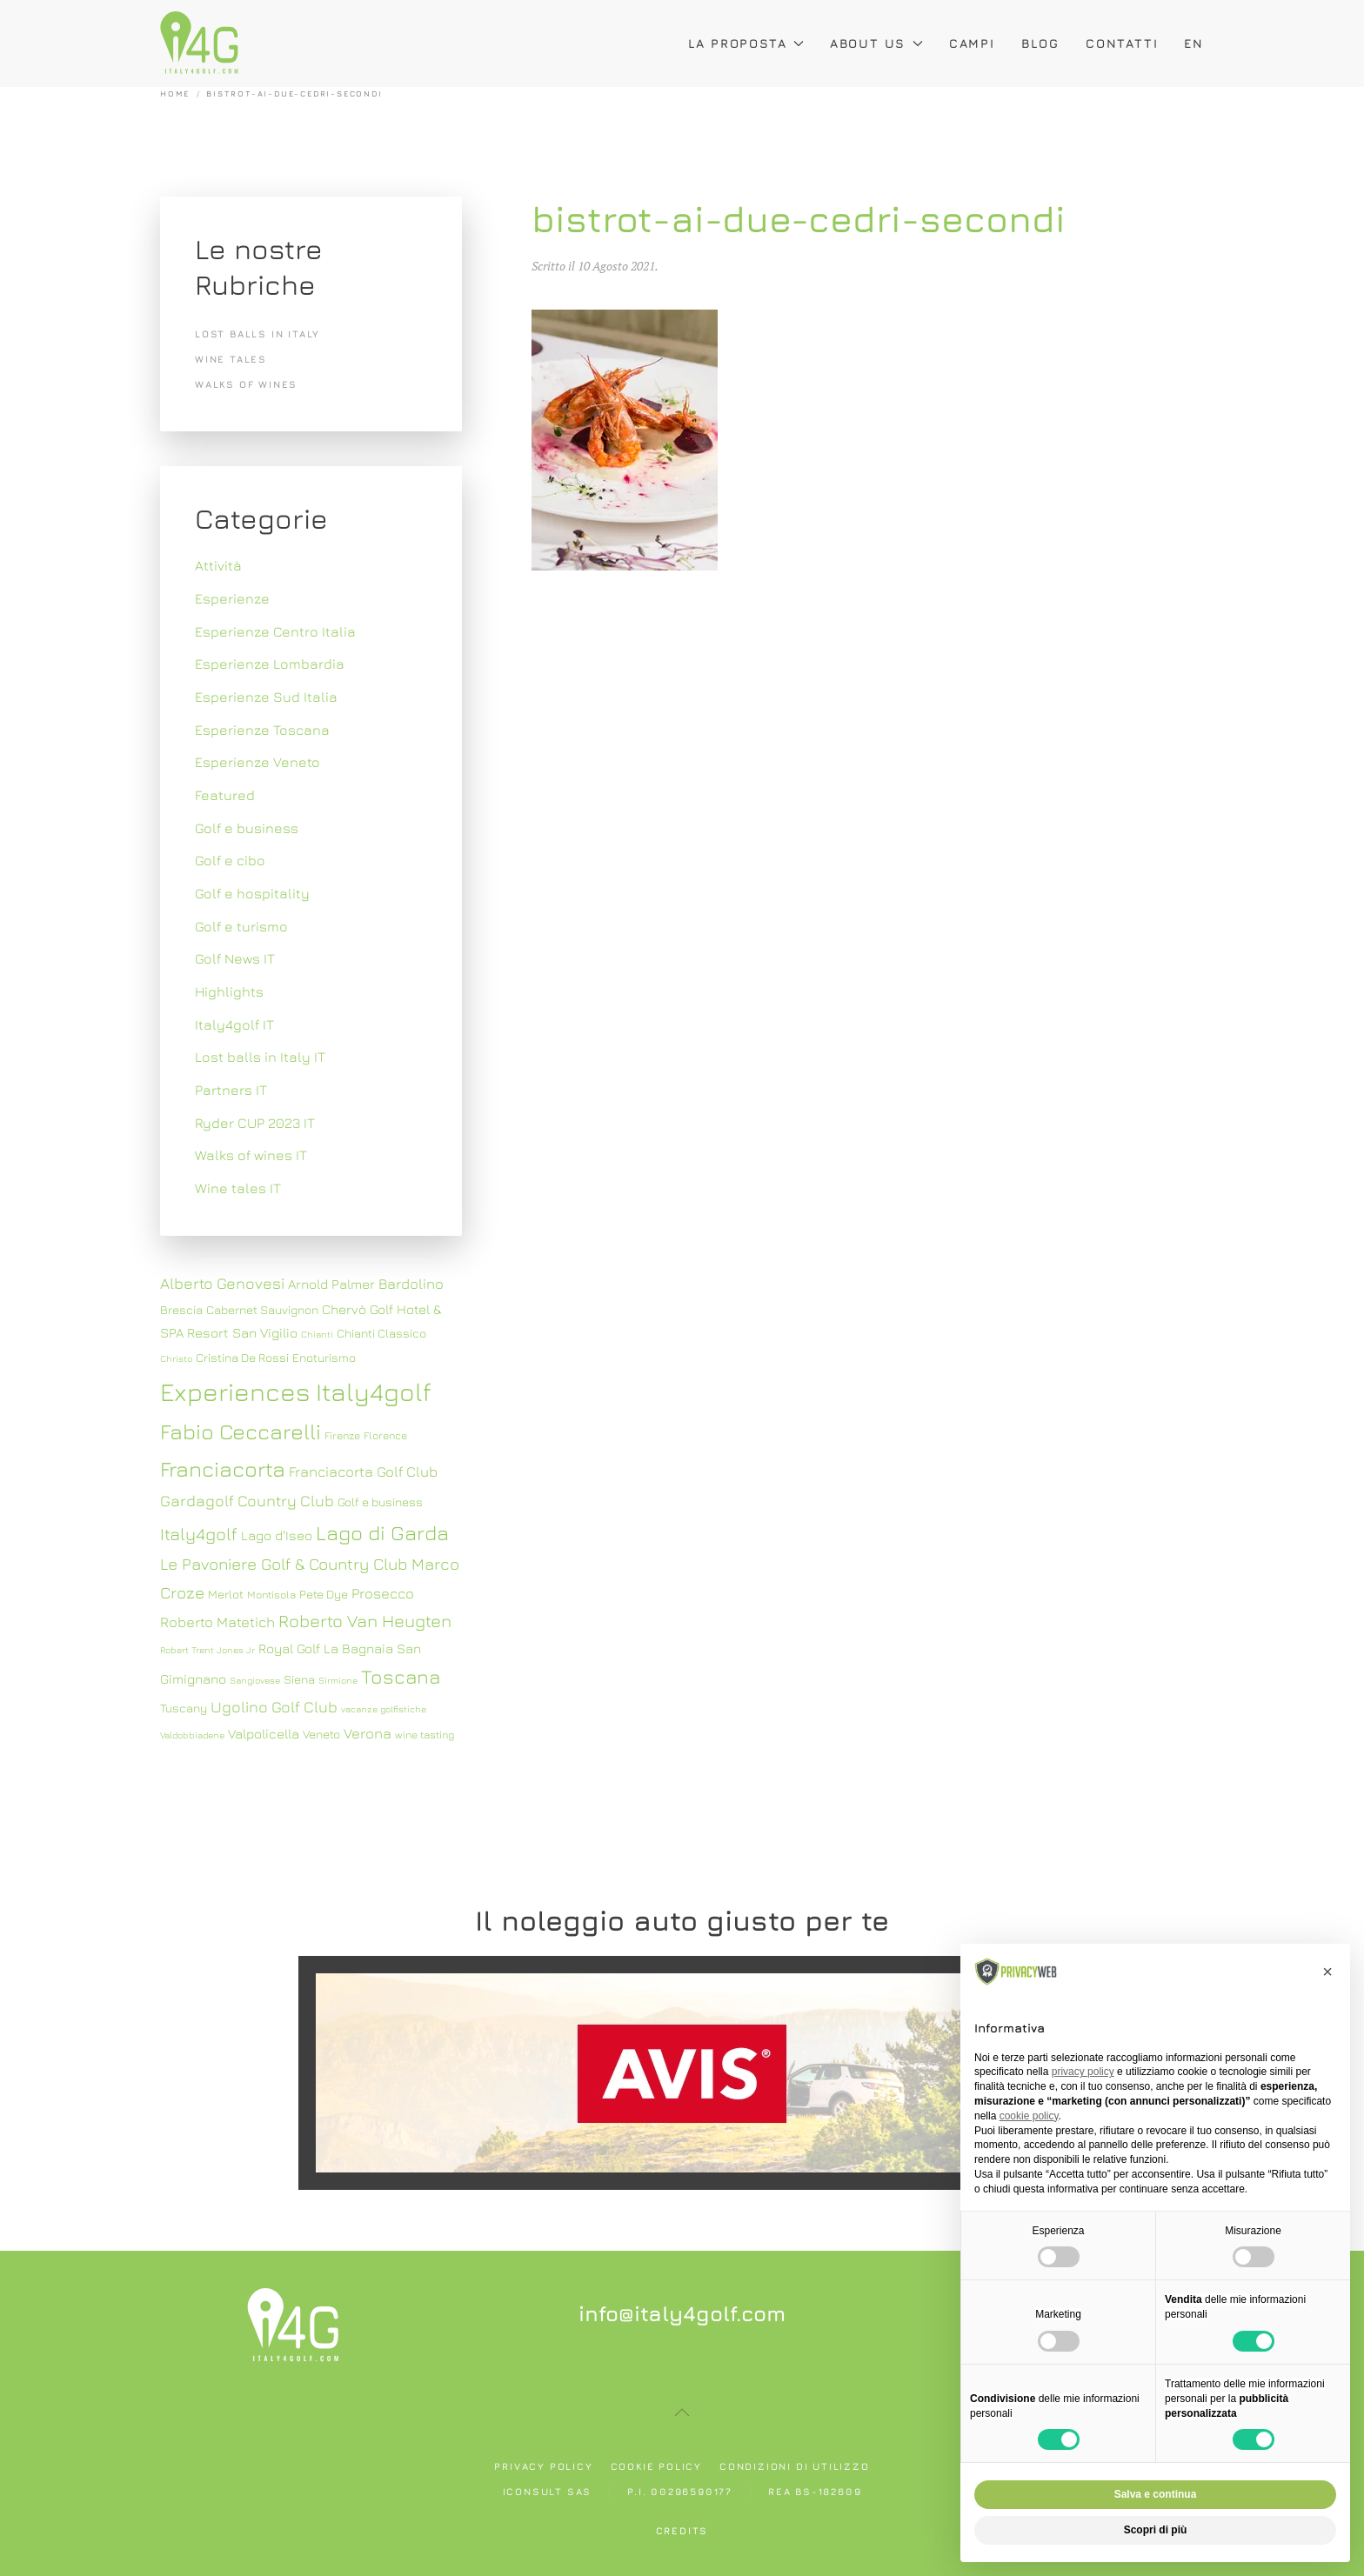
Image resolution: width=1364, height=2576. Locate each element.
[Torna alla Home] (199, 43)
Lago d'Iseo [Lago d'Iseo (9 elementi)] (276, 1535)
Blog (1040, 43)
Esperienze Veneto (257, 762)
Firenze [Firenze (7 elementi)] (342, 1435)
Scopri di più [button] (1155, 2530)
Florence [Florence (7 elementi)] (385, 1435)
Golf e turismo (241, 926)
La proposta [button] (746, 43)
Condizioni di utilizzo (794, 2466)
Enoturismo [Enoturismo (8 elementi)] (324, 1358)
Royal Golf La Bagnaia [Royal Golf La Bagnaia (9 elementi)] (325, 1648)
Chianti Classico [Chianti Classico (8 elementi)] (381, 1333)
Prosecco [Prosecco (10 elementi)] (382, 1593)
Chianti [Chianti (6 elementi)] (317, 1334)
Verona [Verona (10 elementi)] (367, 1733)
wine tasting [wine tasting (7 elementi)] (424, 1734)
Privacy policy (543, 2466)
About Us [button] (876, 43)
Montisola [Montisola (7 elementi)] (271, 1594)
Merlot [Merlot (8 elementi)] (226, 1594)
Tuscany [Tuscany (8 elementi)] (183, 1708)
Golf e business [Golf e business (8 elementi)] (380, 1502)
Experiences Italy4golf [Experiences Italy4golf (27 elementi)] (295, 1391)
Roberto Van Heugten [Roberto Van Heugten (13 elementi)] (364, 1621)
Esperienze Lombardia (269, 663)
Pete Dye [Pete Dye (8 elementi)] (323, 1594)
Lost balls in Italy (257, 333)
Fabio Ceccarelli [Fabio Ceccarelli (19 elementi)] (240, 1431)
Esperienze (232, 598)
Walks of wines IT (251, 1155)
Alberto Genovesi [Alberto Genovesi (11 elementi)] (222, 1283)
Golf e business (246, 828)
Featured (225, 795)
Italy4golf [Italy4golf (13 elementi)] (198, 1534)
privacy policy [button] (1083, 2071)
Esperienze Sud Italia (266, 696)
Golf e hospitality (252, 893)
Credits (682, 2530)
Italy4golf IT (234, 1024)
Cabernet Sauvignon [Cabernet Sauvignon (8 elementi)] (262, 1310)
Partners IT (231, 1090)
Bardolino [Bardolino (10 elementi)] (411, 1283)
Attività (218, 565)
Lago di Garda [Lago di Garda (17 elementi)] (382, 1532)
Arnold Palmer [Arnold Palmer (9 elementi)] (331, 1283)
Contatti (1122, 43)
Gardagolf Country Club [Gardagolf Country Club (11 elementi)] (247, 1501)
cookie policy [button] (1029, 2116)
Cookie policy (656, 2466)
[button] (682, 2412)
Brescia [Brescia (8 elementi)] (181, 1310)
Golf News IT (235, 958)
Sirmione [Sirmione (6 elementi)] (338, 1680)
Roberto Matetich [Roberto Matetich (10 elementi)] (217, 1622)
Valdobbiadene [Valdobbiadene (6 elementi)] (192, 1735)
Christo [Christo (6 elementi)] (176, 1358)
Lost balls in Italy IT (260, 1056)
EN (1194, 43)
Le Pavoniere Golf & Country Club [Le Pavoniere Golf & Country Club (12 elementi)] (284, 1563)
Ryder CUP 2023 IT (255, 1123)
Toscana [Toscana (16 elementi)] (400, 1676)
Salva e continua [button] (1155, 2494)
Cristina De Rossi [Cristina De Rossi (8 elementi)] (242, 1358)
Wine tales (231, 358)
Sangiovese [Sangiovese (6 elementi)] (255, 1680)
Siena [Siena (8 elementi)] (299, 1679)
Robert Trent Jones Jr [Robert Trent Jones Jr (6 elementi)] (207, 1650)
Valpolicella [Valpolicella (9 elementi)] (263, 1733)
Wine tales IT (238, 1188)
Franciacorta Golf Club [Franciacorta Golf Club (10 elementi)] (363, 1471)
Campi (972, 43)
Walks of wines (246, 384)
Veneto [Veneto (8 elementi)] (321, 1734)
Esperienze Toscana (262, 729)
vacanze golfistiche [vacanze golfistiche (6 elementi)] (383, 1709)
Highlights (229, 991)
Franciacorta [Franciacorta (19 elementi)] (222, 1468)
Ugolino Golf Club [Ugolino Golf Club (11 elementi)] (274, 1707)
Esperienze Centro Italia (275, 631)
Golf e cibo (230, 860)
